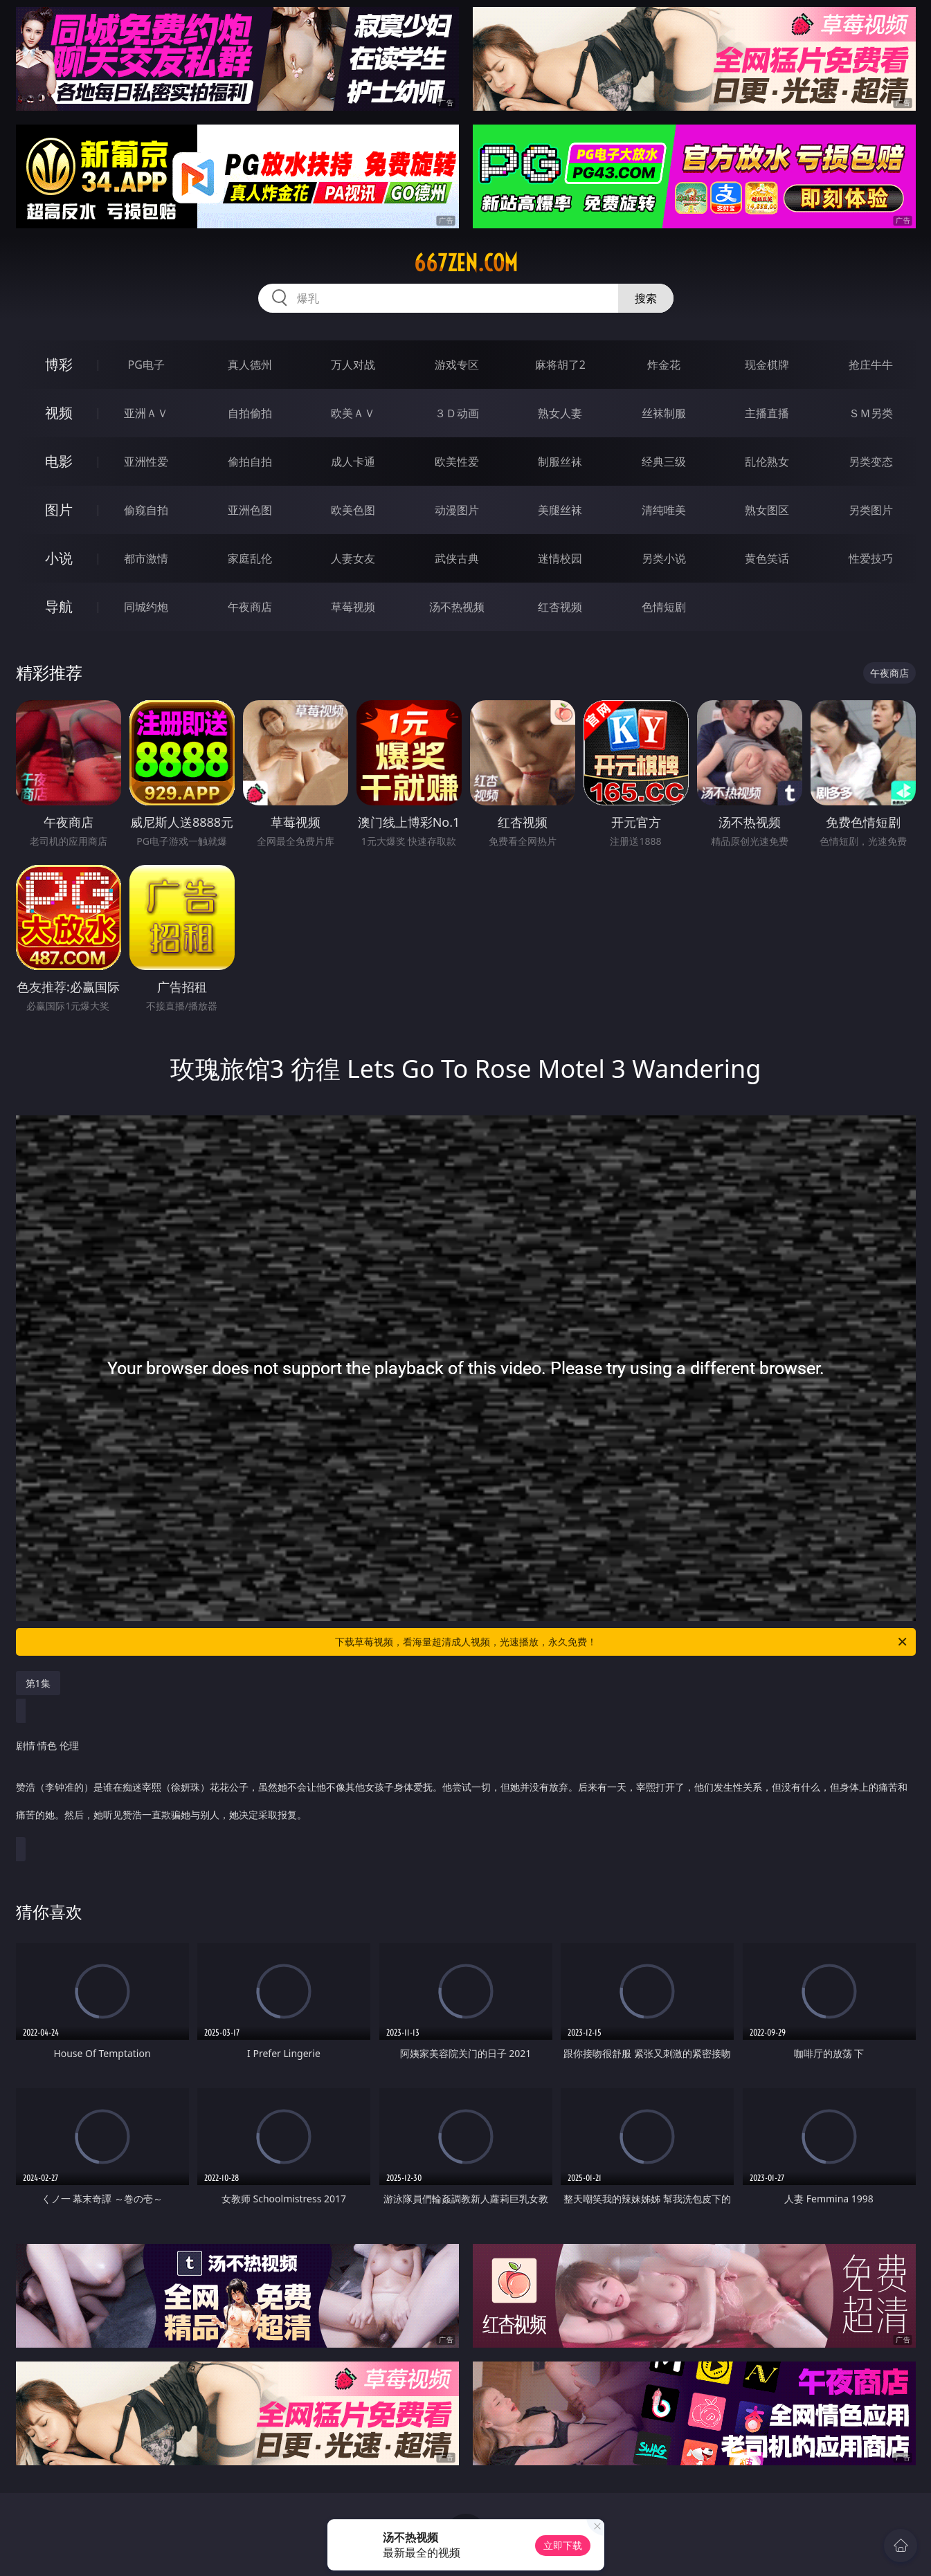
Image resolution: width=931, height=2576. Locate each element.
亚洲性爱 (146, 461)
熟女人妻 (560, 413)
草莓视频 (353, 606)
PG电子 (146, 364)
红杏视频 (560, 606)
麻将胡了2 (560, 364)
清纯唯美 (664, 510)
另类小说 (664, 558)
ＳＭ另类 (871, 413)
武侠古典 (457, 558)
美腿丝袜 (560, 510)
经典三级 (664, 461)
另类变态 (871, 461)
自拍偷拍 (250, 413)
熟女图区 (767, 510)
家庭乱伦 (250, 558)
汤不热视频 (457, 606)
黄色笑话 (767, 558)
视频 (59, 412)
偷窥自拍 (146, 510)
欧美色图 (353, 510)
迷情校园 (560, 558)
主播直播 (767, 413)
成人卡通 (353, 461)
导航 (59, 606)
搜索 (646, 298)
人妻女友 (353, 558)
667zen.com (466, 263)
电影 (59, 461)
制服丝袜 (560, 461)
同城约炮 (146, 606)
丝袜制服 (664, 413)
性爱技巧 (871, 558)
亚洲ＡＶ (146, 413)
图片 (59, 509)
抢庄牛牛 (871, 364)
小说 (59, 558)
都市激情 (146, 558)
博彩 (59, 364)
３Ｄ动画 (457, 413)
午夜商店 (250, 606)
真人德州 (250, 364)
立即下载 (562, 2545)
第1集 (38, 1683)
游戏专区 (457, 364)
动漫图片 (457, 510)
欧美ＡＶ (353, 413)
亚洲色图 (250, 510)
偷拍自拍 (250, 461)
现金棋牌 (767, 364)
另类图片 (871, 510)
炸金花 (663, 364)
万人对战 (353, 364)
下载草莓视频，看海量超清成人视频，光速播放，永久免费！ (622, 1642)
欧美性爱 (457, 461)
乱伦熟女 (767, 461)
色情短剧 (664, 606)
